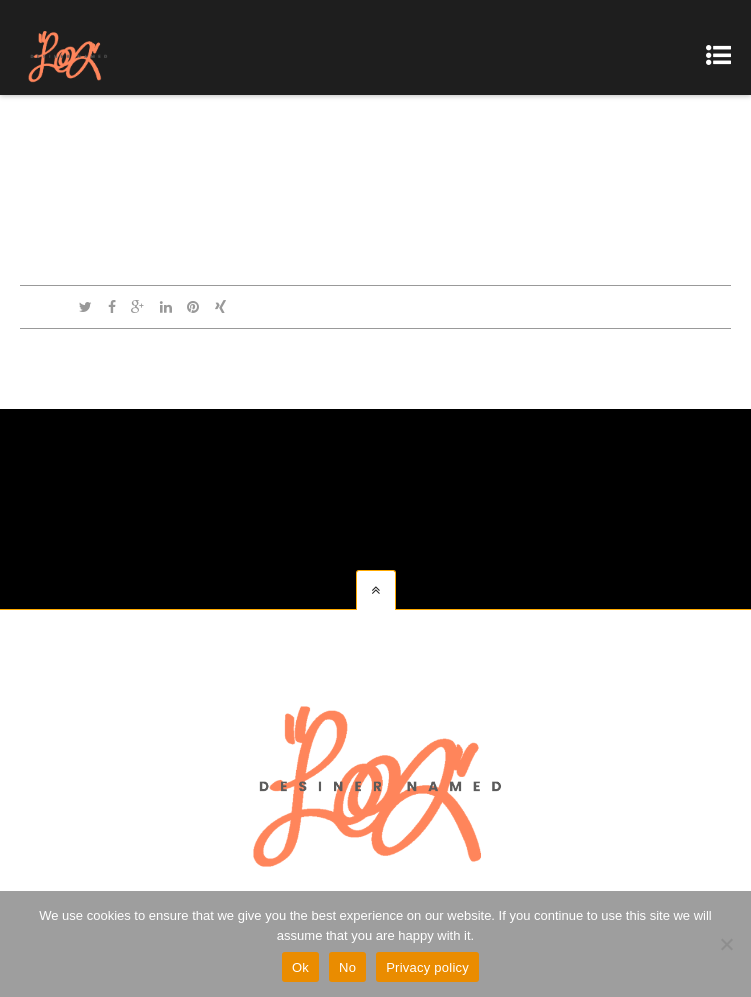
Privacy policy (427, 967)
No (347, 967)
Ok (300, 967)
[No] (726, 944)
